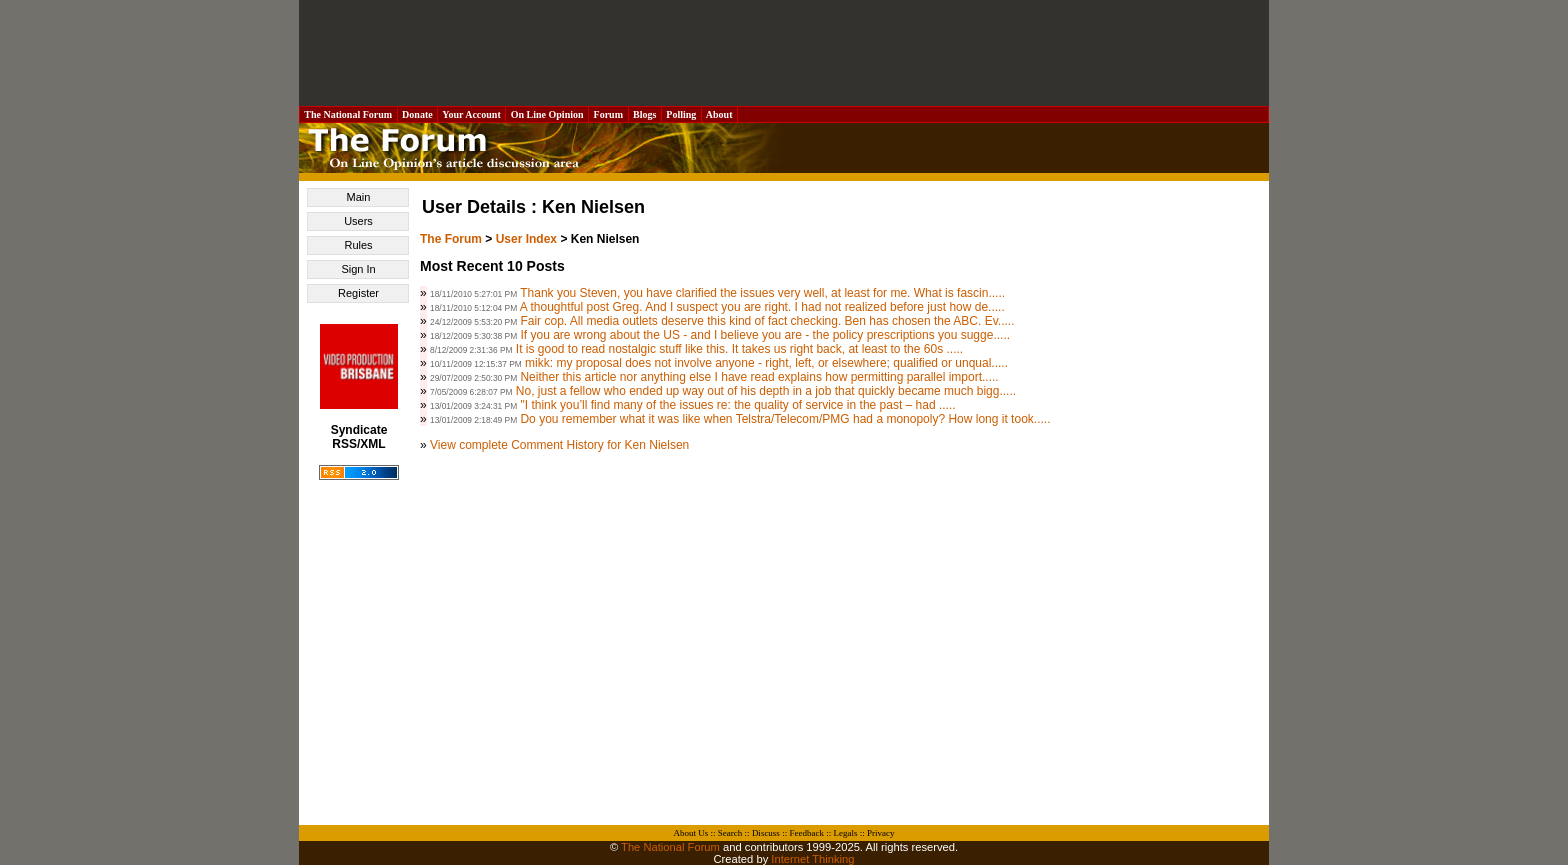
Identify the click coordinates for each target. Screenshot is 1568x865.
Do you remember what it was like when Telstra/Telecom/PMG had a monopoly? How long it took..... (785, 419)
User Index (526, 239)
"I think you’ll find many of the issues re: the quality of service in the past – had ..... (737, 405)
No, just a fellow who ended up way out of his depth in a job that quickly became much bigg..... (766, 391)
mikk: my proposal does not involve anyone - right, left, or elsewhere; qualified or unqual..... (766, 363)
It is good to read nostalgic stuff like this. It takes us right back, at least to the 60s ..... (739, 349)
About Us (691, 833)
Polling (681, 114)
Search (730, 833)
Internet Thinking (812, 859)
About (719, 114)
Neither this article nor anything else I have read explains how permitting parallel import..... (759, 377)
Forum (608, 114)
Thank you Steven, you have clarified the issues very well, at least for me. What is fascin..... (762, 293)
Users (358, 221)
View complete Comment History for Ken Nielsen (559, 445)
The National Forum (348, 114)
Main (359, 197)
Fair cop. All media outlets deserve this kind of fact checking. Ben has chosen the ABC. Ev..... (767, 321)
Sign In (358, 269)
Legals (845, 833)
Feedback (806, 833)
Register (358, 293)
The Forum (451, 239)
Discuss (766, 833)
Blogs (645, 114)
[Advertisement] (784, 53)
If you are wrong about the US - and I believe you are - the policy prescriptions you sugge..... (765, 335)
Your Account (471, 114)
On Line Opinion (547, 114)
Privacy (881, 833)
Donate (418, 114)
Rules (358, 245)
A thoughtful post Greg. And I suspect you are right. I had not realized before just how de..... (762, 307)
